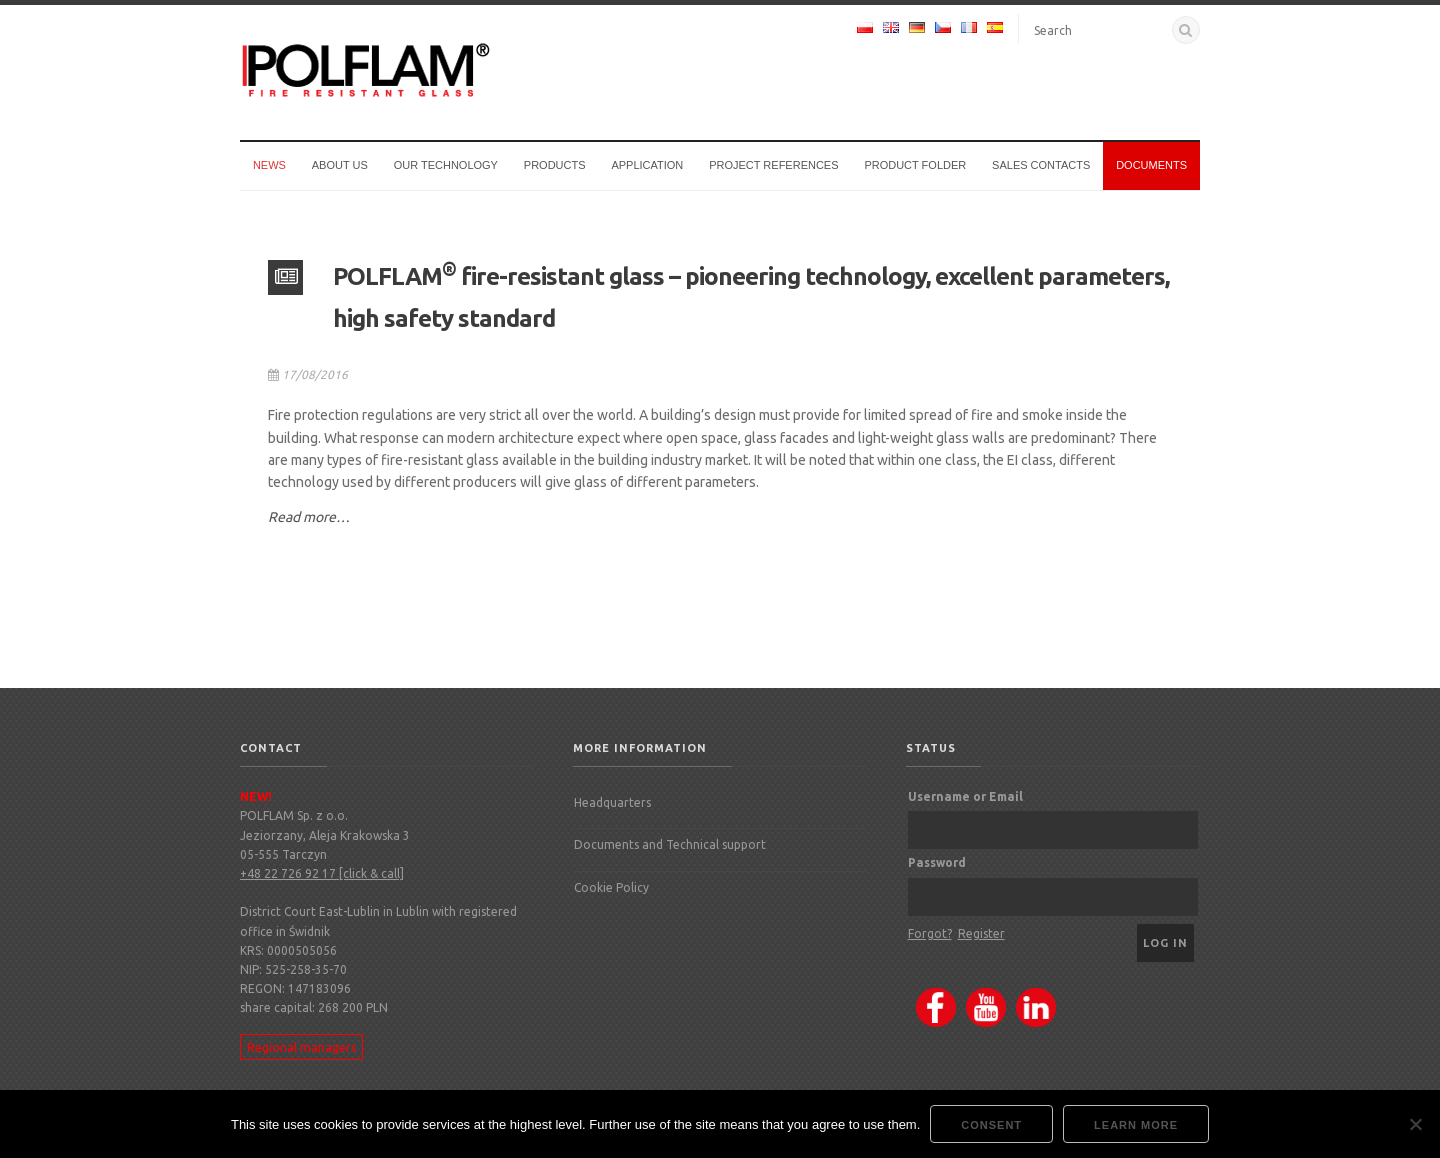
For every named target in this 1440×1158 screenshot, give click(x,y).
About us (340, 165)
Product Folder (915, 165)
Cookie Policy (611, 887)
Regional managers (301, 1046)
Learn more (1136, 1125)
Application (647, 165)
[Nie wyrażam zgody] (1415, 1124)
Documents (1151, 165)
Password (937, 862)
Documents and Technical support (670, 844)
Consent (991, 1125)
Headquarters (612, 802)
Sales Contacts (1041, 165)
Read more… (309, 517)
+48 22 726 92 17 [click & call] (322, 873)
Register (981, 933)
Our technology (446, 165)
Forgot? (930, 933)
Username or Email (965, 796)
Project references (773, 165)
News (269, 165)
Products (555, 165)
